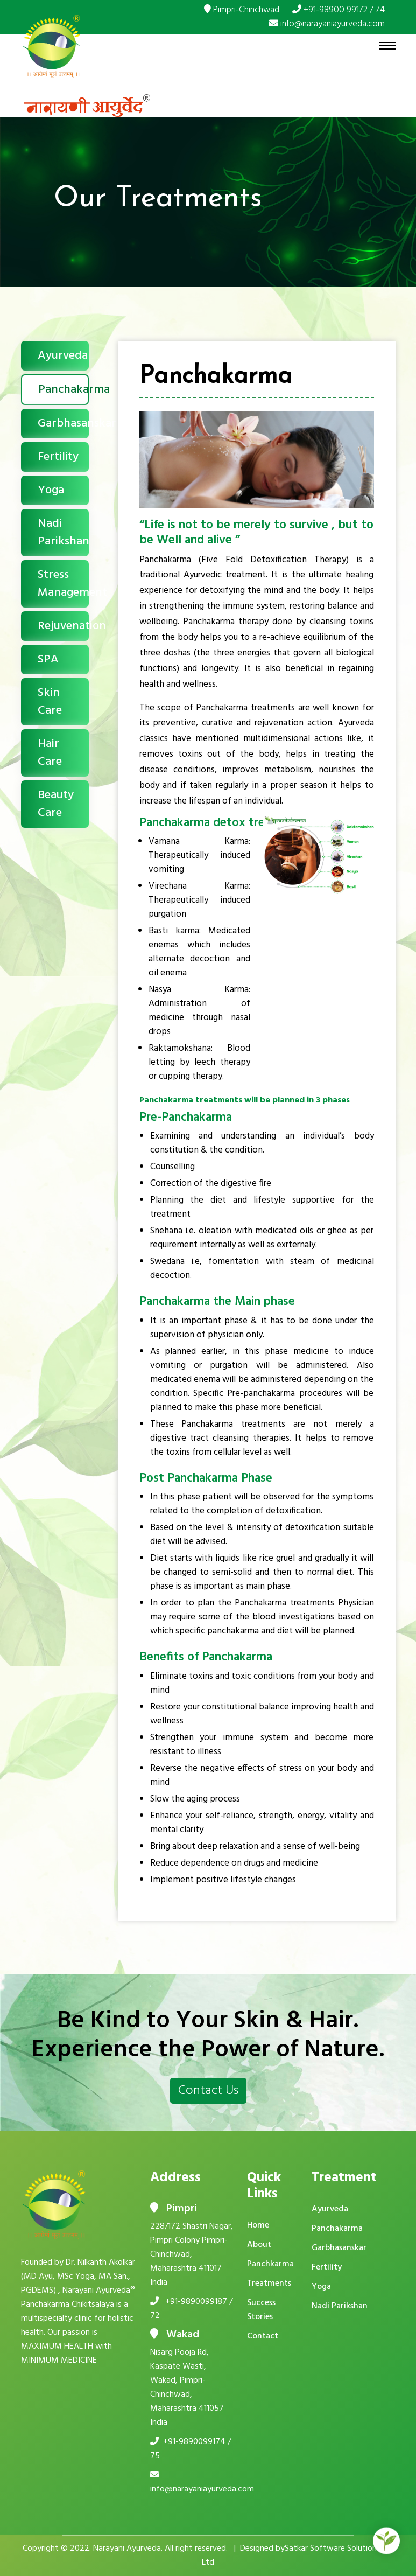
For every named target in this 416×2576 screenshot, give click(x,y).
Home (258, 2225)
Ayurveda (63, 355)
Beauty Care (56, 804)
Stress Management (63, 584)
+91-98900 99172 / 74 (338, 10)
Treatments (269, 2284)
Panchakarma (63, 389)
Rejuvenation (63, 626)
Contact (262, 2336)
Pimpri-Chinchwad (241, 10)
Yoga (51, 490)
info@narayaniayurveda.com (327, 24)
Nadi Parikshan (63, 532)
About (259, 2245)
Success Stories (261, 2310)
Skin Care (50, 701)
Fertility (58, 457)
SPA (48, 659)
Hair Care (50, 753)
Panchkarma (270, 2264)
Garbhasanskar (63, 423)
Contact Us (208, 2091)
